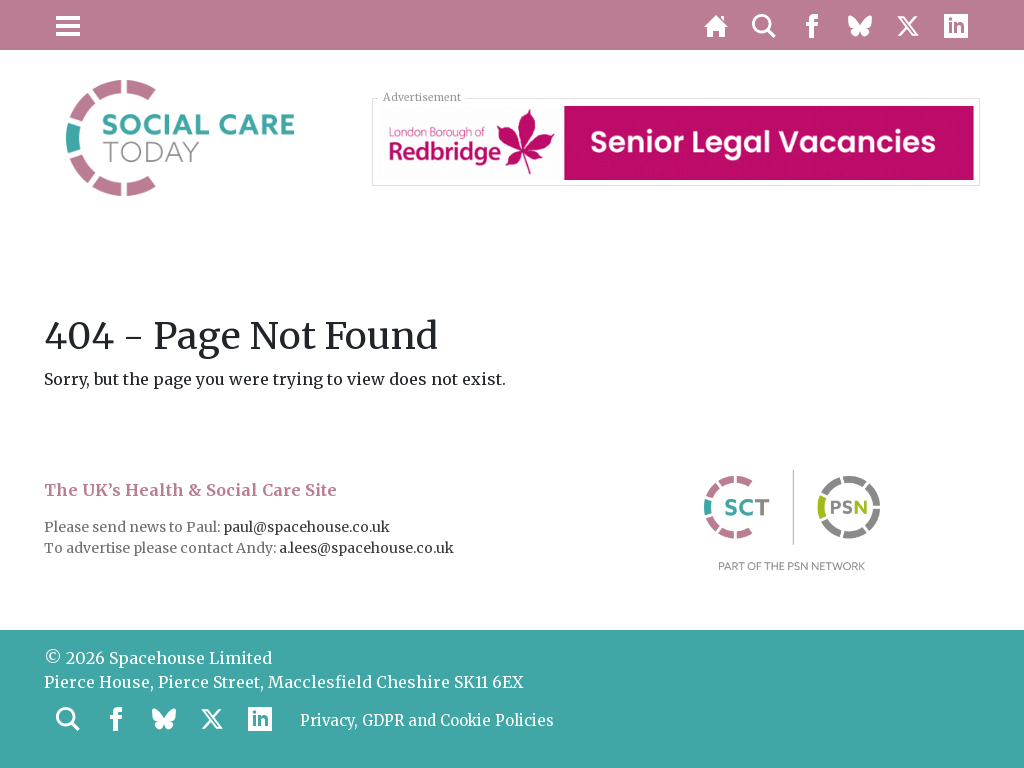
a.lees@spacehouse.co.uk (368, 548)
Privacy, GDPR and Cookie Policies (437, 722)
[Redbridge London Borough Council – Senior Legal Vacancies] (676, 141)
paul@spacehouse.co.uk (308, 527)
